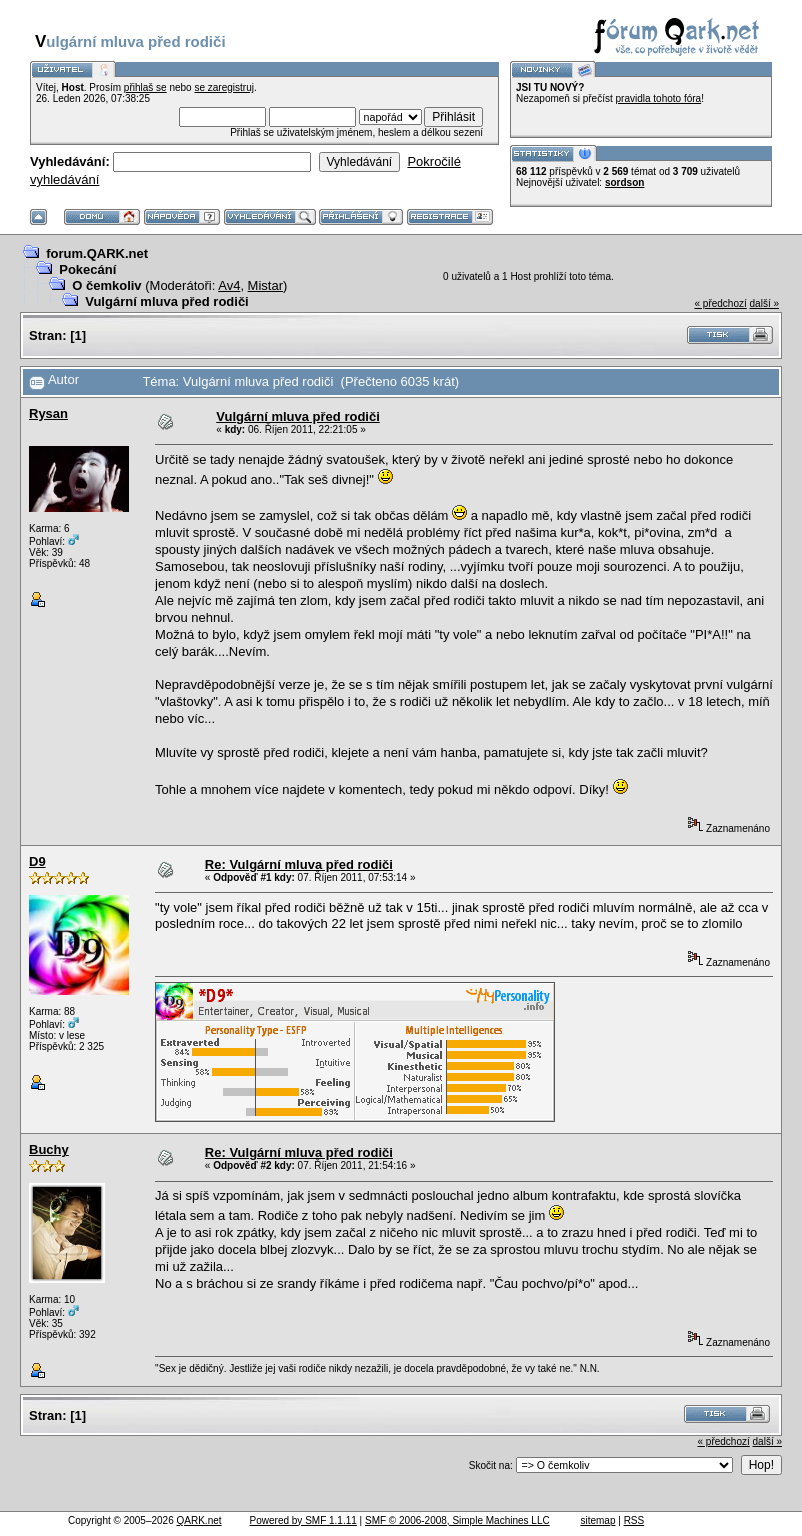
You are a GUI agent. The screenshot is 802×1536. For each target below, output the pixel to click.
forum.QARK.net (97, 253)
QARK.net (199, 1520)
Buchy (49, 1149)
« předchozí (720, 303)
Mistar (265, 285)
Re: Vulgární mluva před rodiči (299, 864)
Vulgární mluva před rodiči (167, 301)
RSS (634, 1520)
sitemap (597, 1520)
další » (764, 303)
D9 (37, 861)
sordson (624, 182)
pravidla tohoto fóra (659, 98)
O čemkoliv (106, 285)
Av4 (229, 285)
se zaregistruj (223, 87)
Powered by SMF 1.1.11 (303, 1520)
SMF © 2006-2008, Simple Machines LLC (457, 1520)
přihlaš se (145, 87)
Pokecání (87, 269)
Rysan (48, 413)
